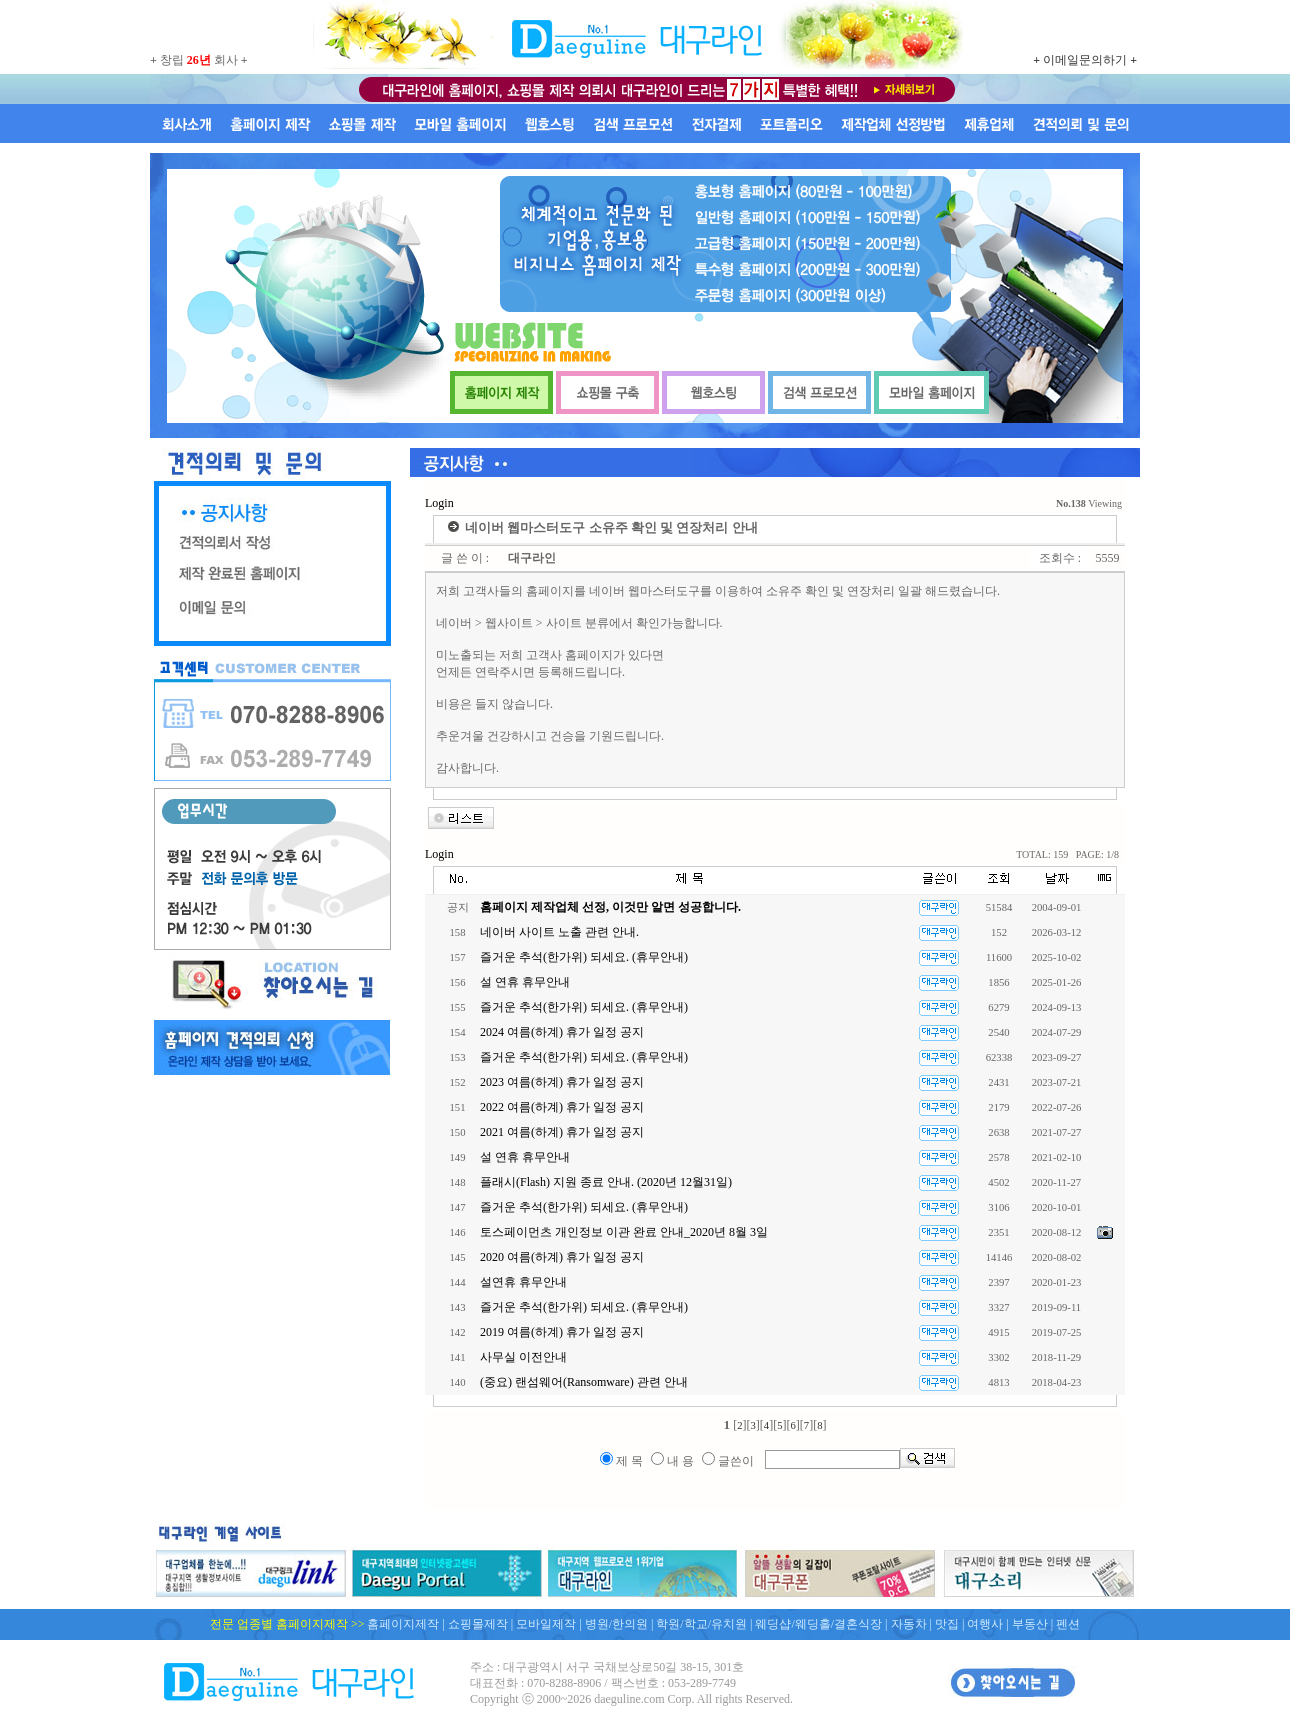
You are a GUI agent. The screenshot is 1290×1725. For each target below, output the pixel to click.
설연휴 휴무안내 (523, 1282)
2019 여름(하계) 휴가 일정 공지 (562, 1332)
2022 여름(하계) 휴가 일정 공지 (562, 1107)
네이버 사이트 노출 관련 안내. (559, 932)
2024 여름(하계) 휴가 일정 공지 (562, 1032)
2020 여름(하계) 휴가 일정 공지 (562, 1257)
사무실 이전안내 (523, 1357)
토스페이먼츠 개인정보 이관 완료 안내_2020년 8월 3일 (624, 1232)
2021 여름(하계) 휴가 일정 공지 (562, 1132)
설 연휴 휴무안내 (525, 982)
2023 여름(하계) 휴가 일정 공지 (562, 1082)
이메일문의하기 (1085, 60)
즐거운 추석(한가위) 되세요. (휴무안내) (584, 957)
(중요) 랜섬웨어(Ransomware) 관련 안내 (584, 1382)
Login (439, 503)
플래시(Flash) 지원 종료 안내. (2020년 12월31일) (606, 1182)
